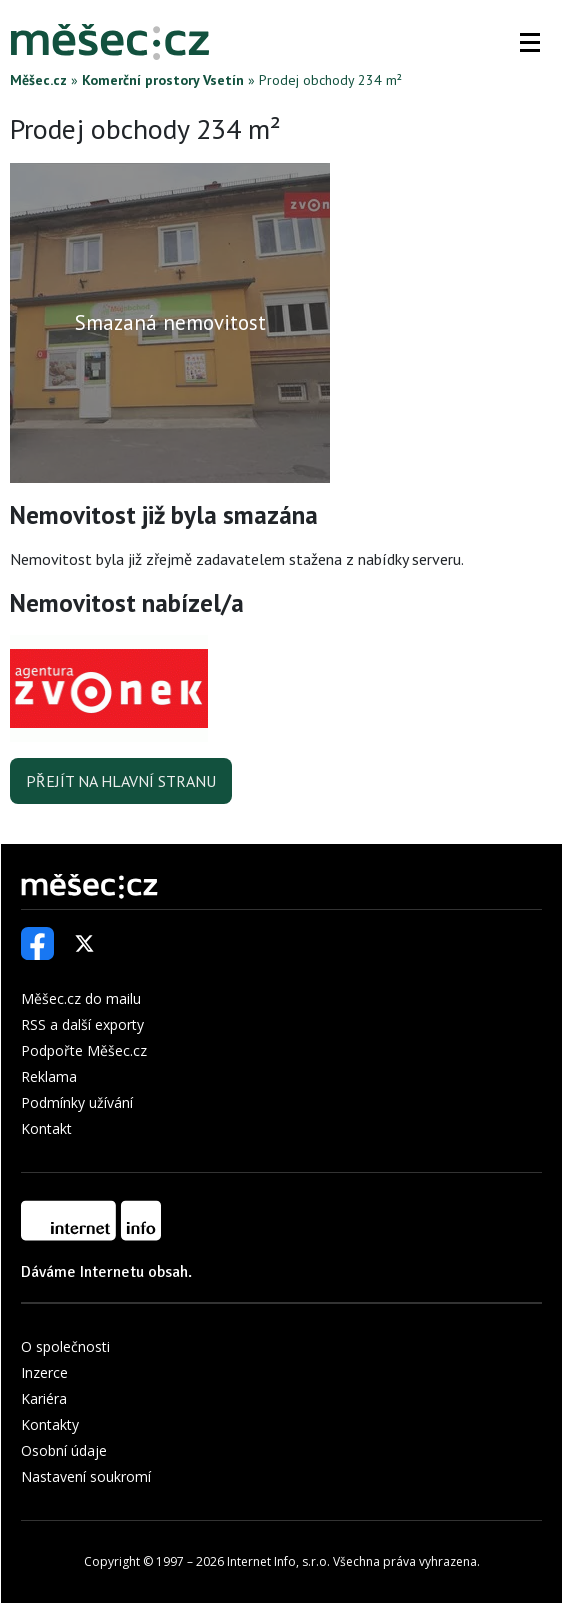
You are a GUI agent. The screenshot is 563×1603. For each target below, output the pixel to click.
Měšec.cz (38, 80)
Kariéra (44, 1398)
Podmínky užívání (77, 1102)
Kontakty (50, 1424)
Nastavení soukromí (86, 1476)
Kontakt (46, 1128)
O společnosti (65, 1346)
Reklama (49, 1076)
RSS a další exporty (82, 1024)
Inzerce (44, 1372)
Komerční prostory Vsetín (163, 80)
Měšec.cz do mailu (81, 998)
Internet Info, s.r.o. (278, 1561)
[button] (530, 42)
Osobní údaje (64, 1450)
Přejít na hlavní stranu (121, 781)
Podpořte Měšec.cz (84, 1050)
